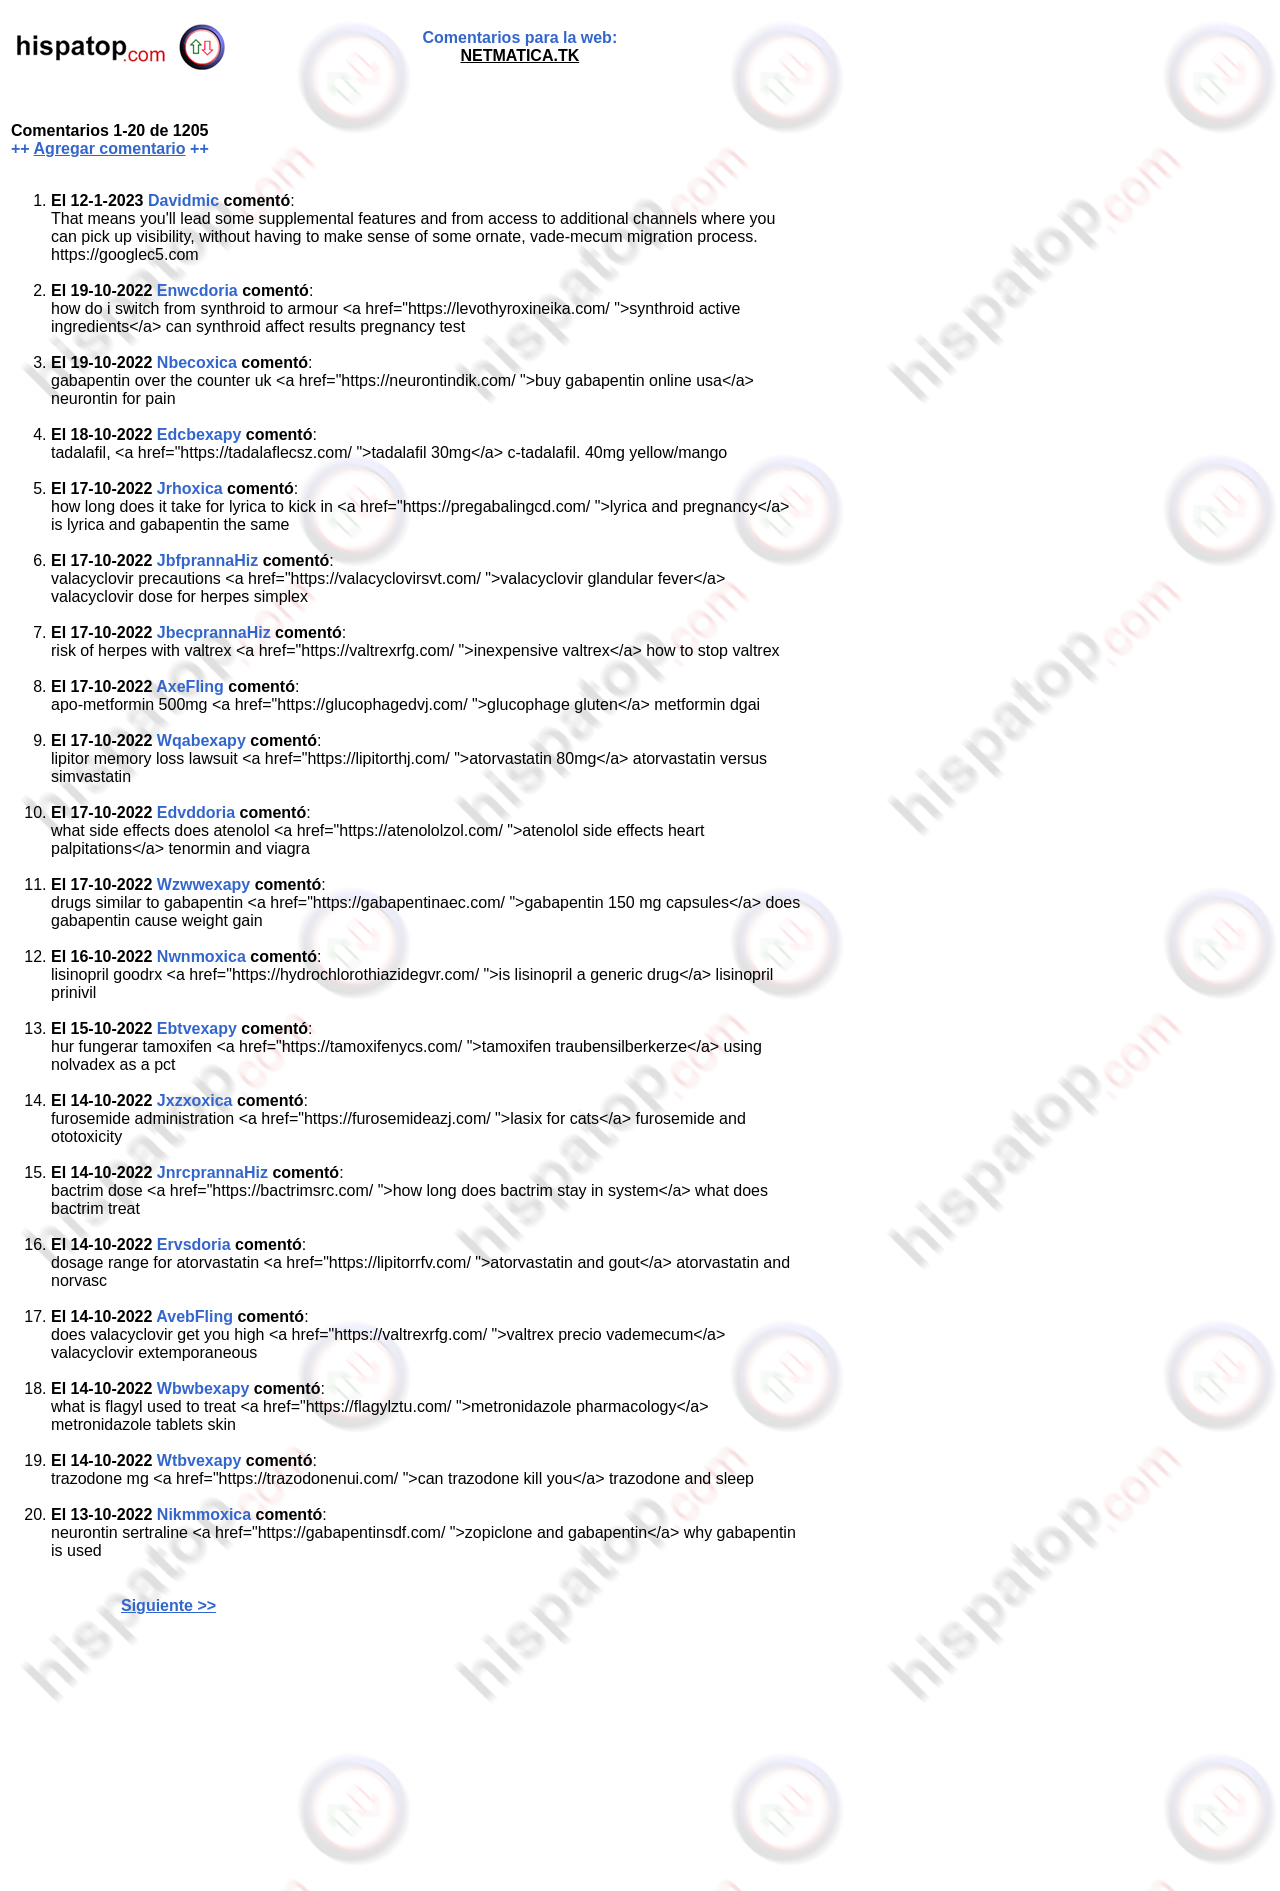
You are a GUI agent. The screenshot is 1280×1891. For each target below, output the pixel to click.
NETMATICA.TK (519, 55)
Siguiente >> (168, 1605)
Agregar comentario (110, 148)
